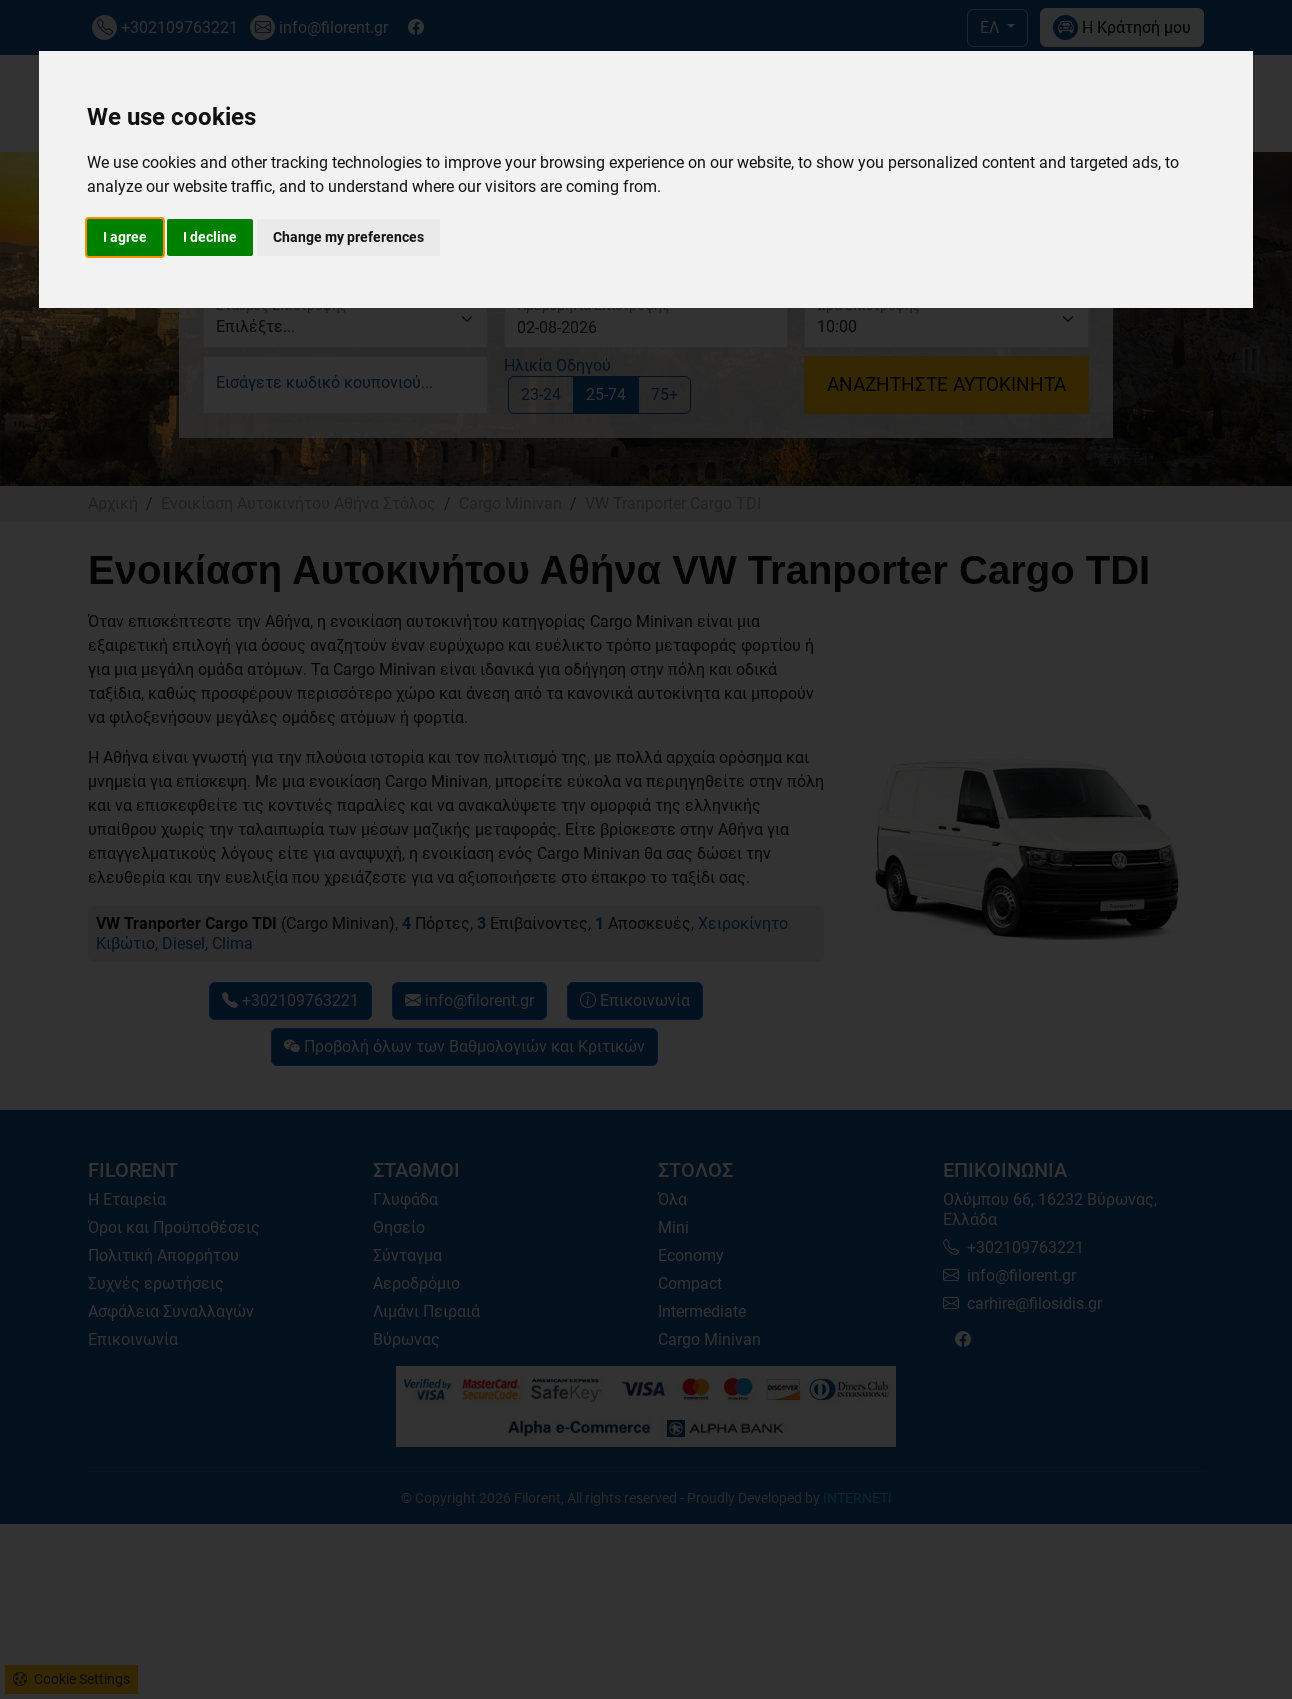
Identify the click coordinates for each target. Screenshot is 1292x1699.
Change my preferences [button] (348, 237)
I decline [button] (210, 237)
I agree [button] (125, 237)
